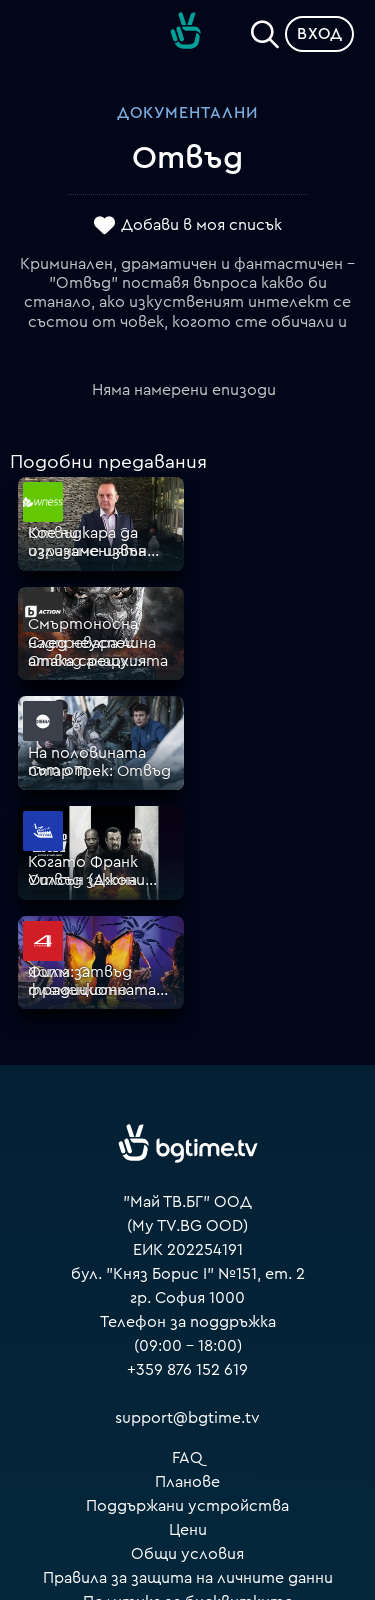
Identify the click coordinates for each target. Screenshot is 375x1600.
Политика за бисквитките (188, 1370)
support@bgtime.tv (187, 1186)
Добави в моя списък (201, 225)
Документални (187, 113)
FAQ (187, 1226)
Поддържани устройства (187, 1274)
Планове (187, 1250)
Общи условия (187, 1322)
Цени (188, 1298)
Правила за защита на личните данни (188, 1346)
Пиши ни (187, 1394)
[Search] (265, 30)
